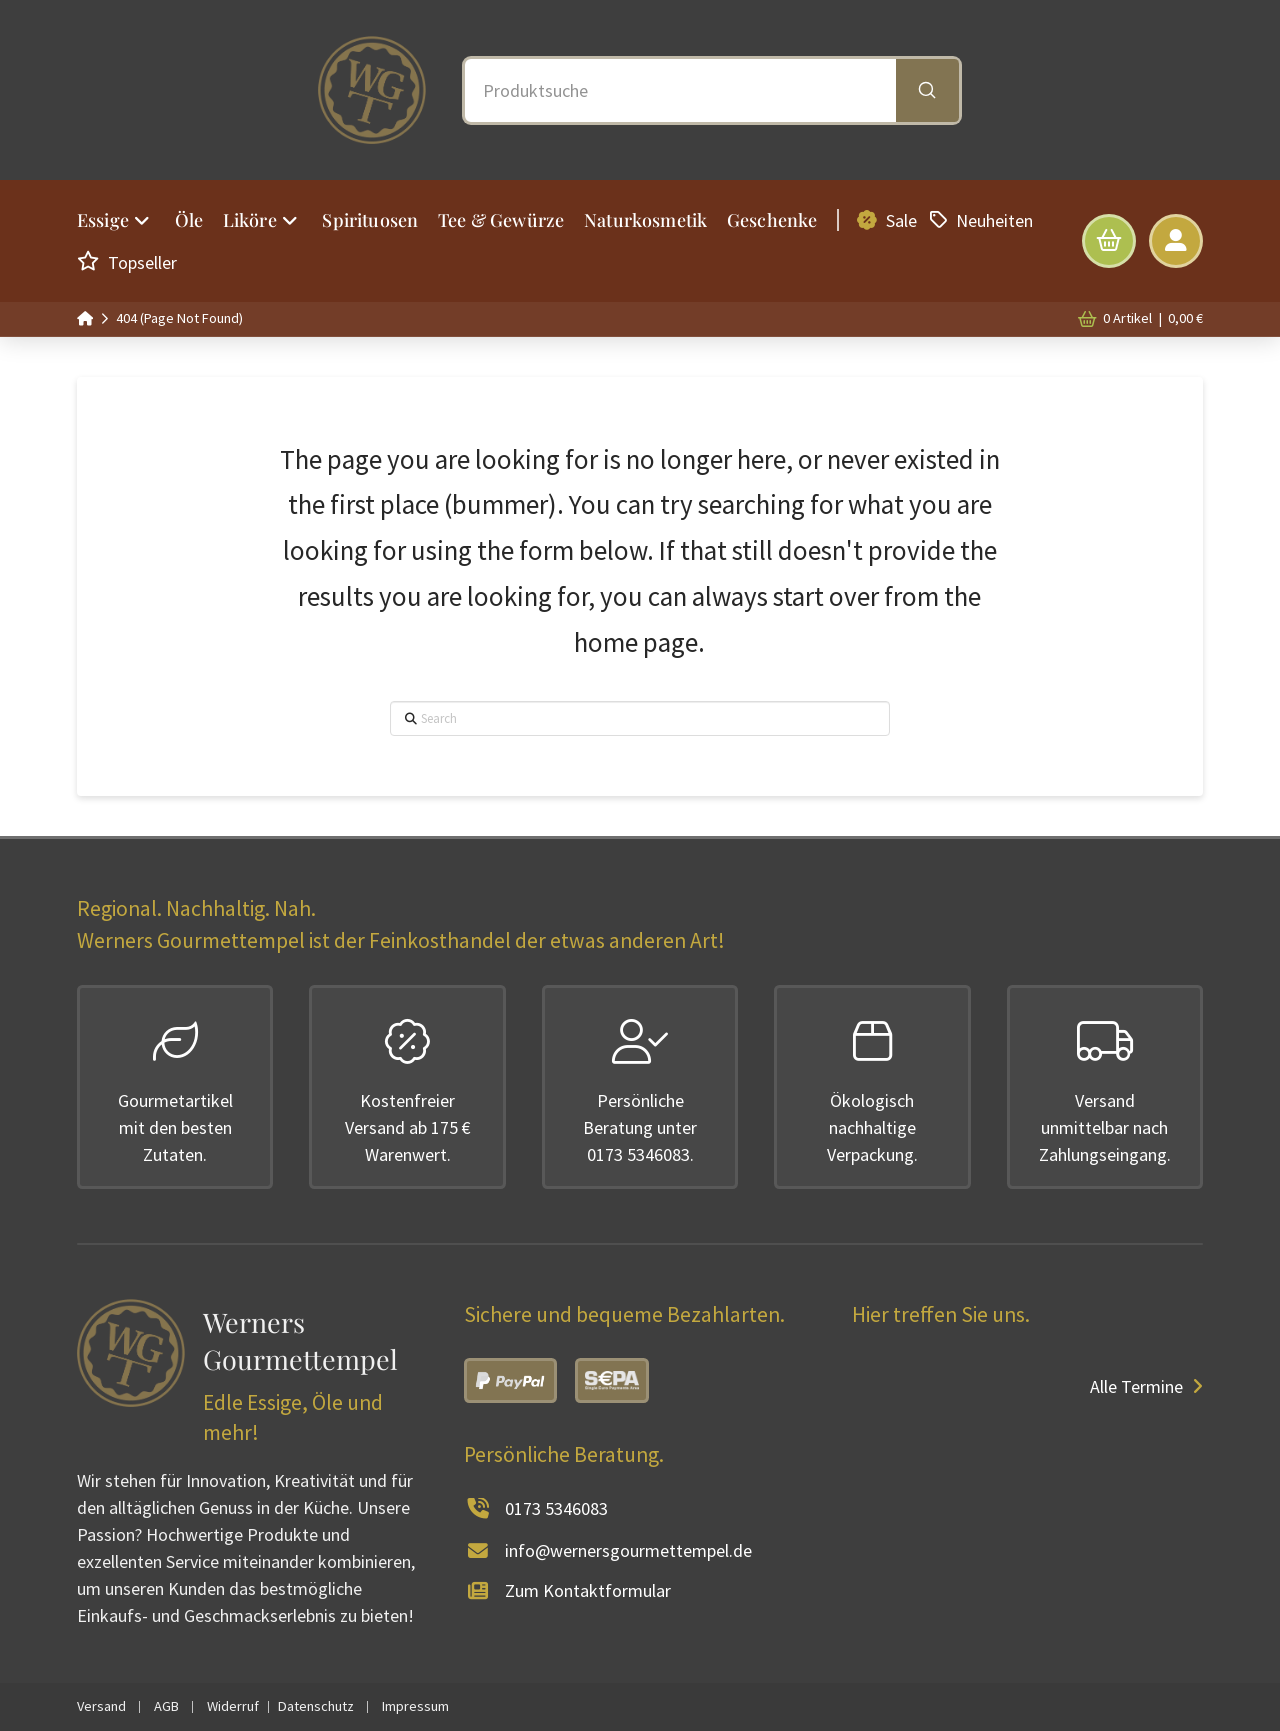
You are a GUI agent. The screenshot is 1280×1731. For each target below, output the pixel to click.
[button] (1109, 241)
